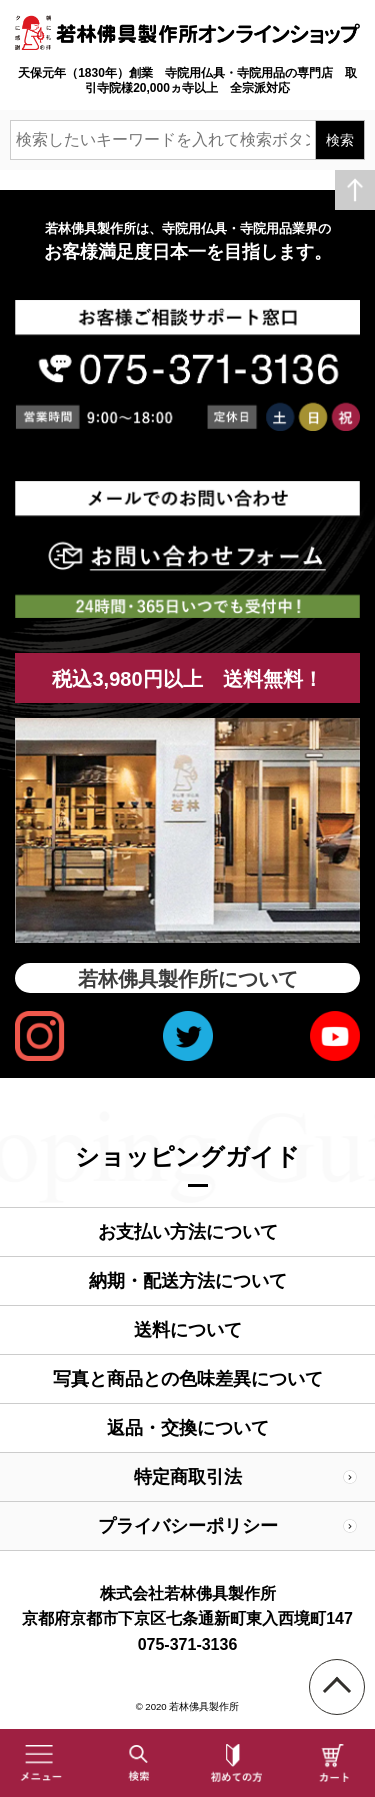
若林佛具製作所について (188, 979)
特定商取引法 (188, 1477)
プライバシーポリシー (188, 1526)
